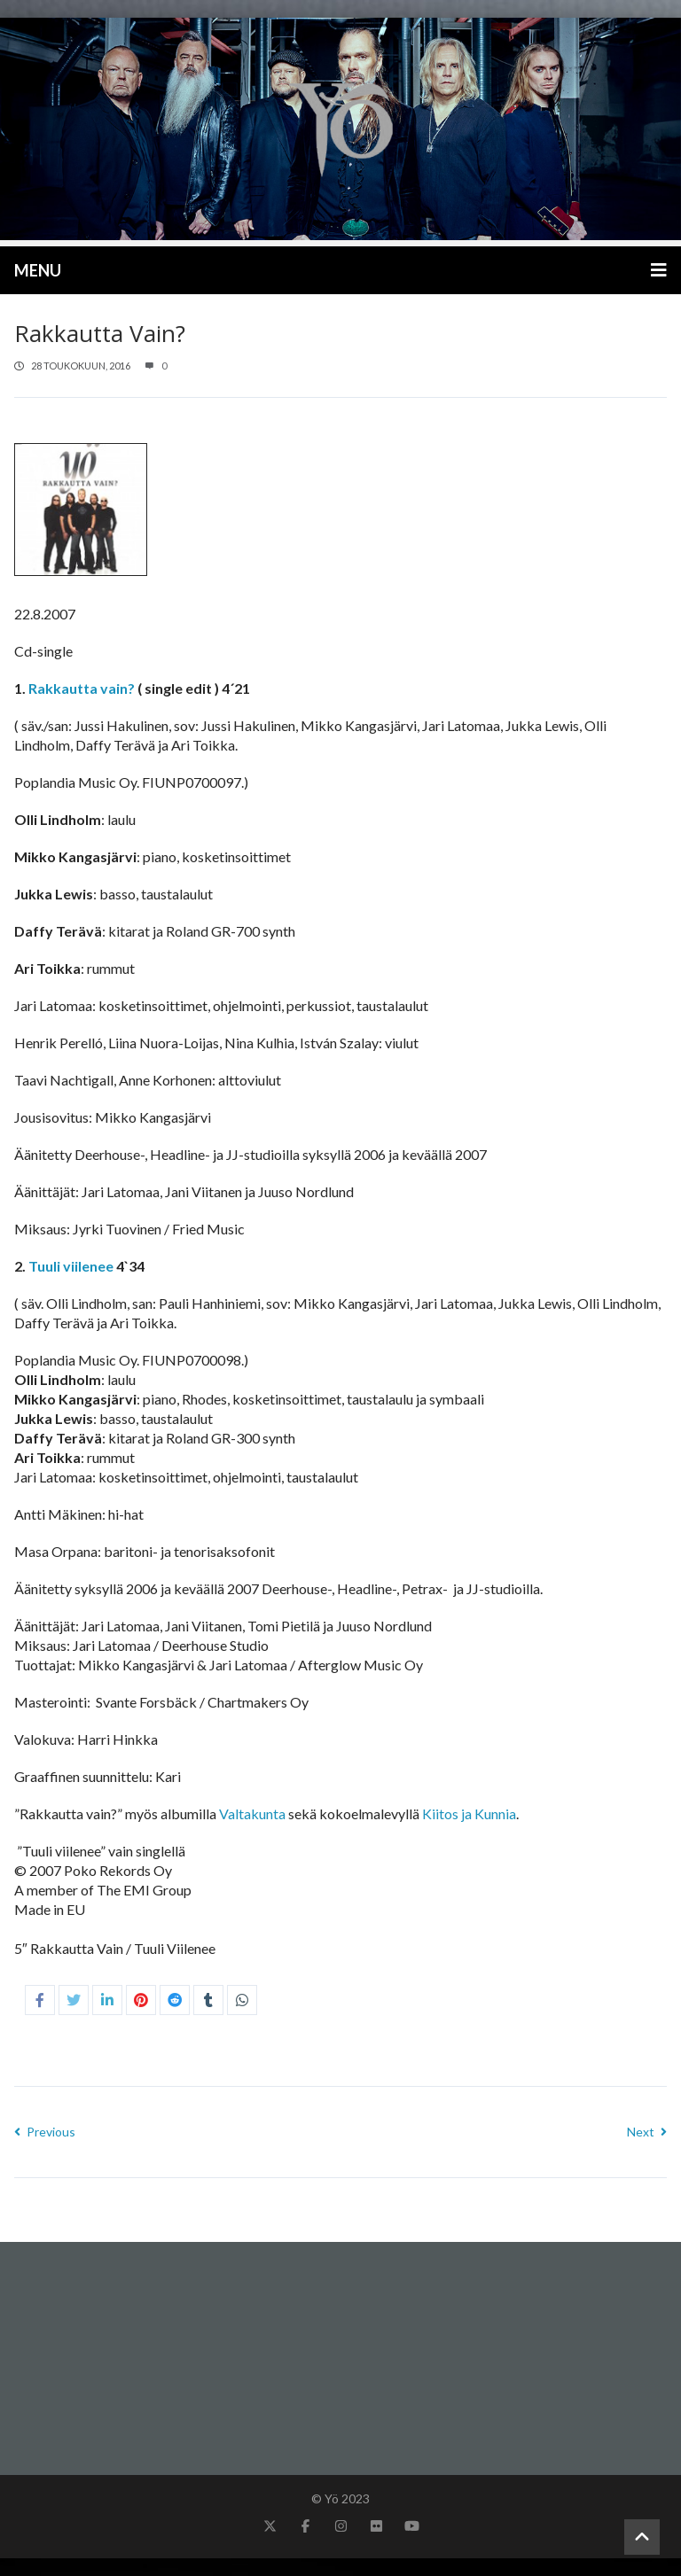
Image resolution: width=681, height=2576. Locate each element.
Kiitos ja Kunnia (469, 1813)
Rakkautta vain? (81, 688)
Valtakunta (252, 1813)
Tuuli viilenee (72, 1265)
